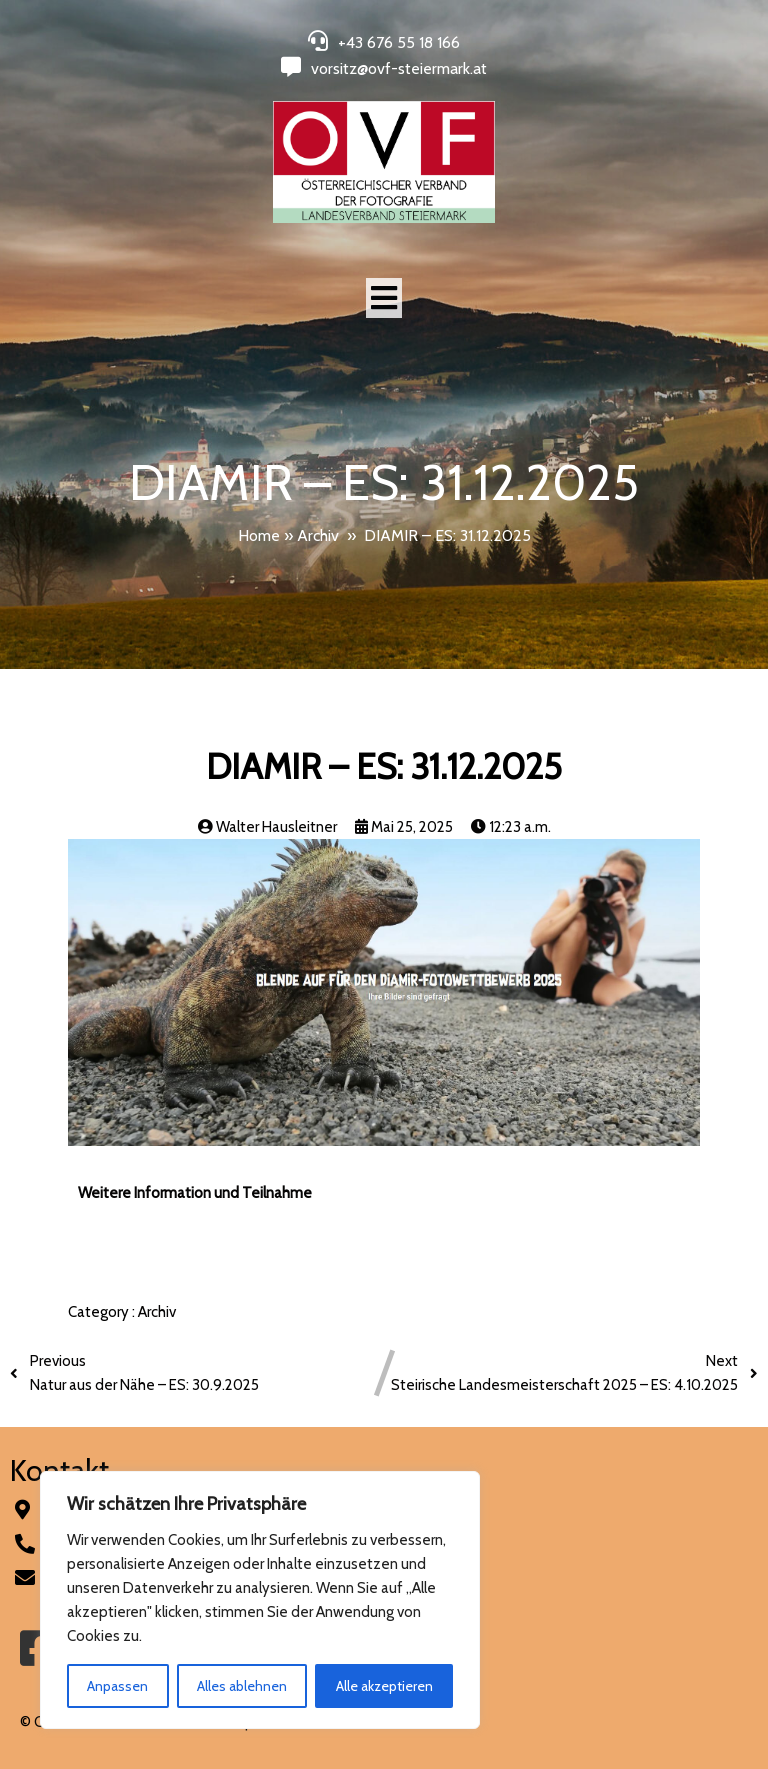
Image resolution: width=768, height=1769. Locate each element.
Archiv (318, 535)
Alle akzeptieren (384, 1686)
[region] (260, 1600)
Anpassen (117, 1686)
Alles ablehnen (242, 1686)
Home (259, 535)
